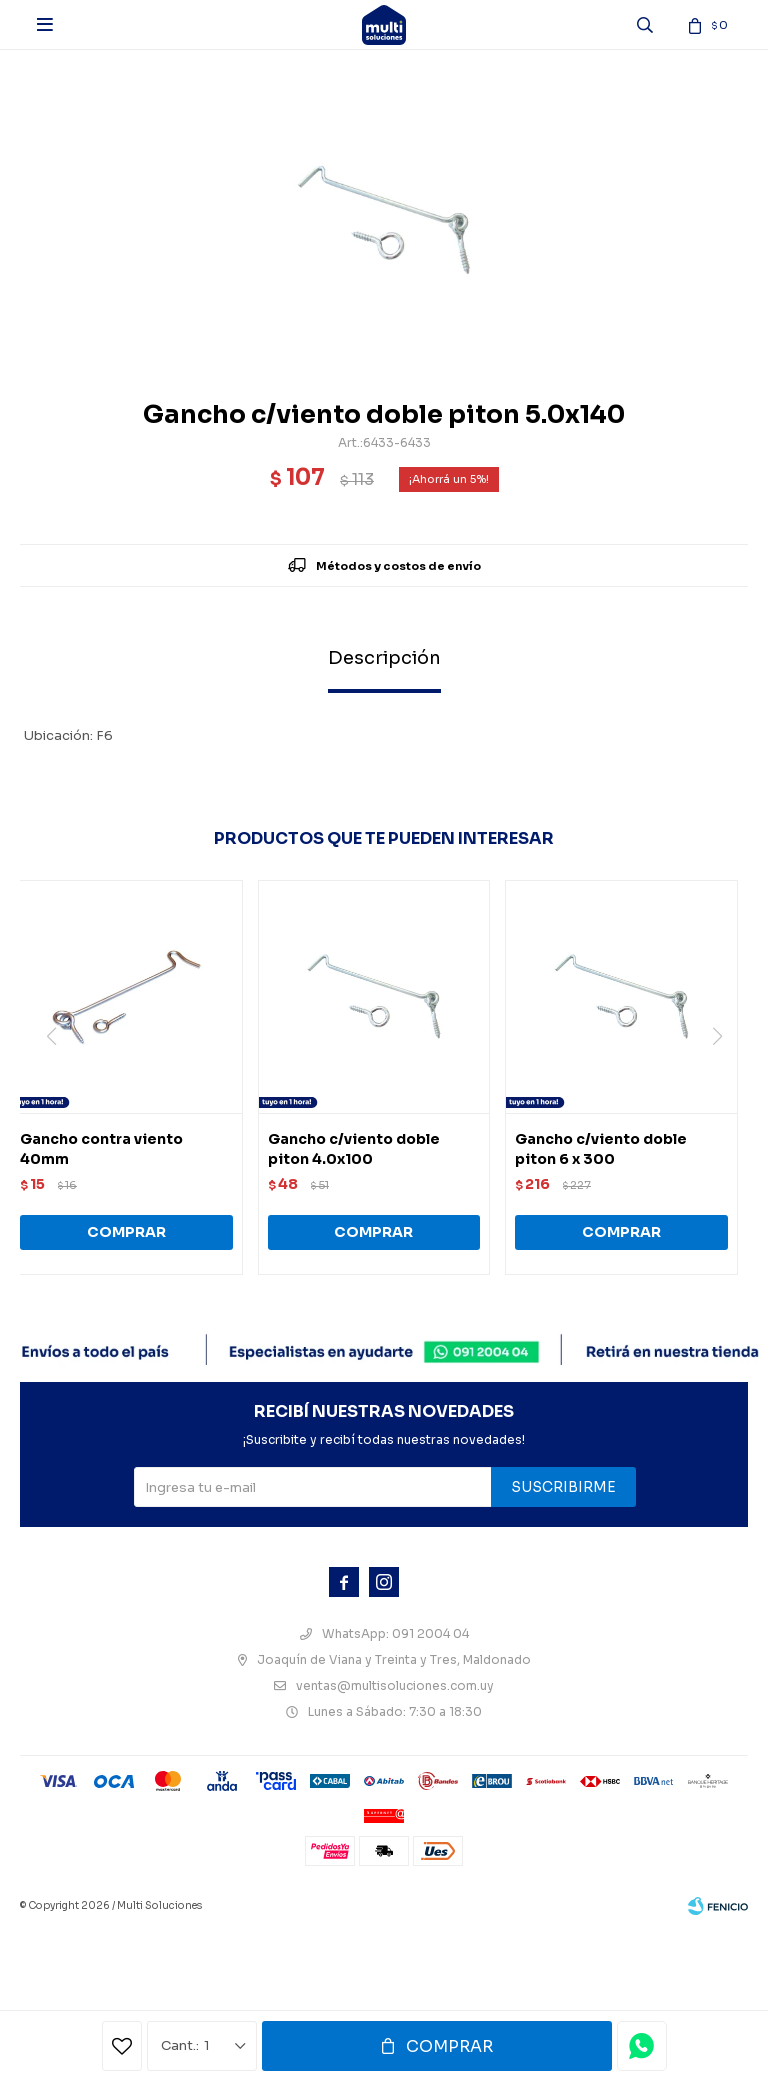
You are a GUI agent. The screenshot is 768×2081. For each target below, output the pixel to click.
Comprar (449, 2046)
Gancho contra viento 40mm (101, 1149)
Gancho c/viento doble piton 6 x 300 (601, 1149)
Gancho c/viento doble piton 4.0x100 (354, 1149)
